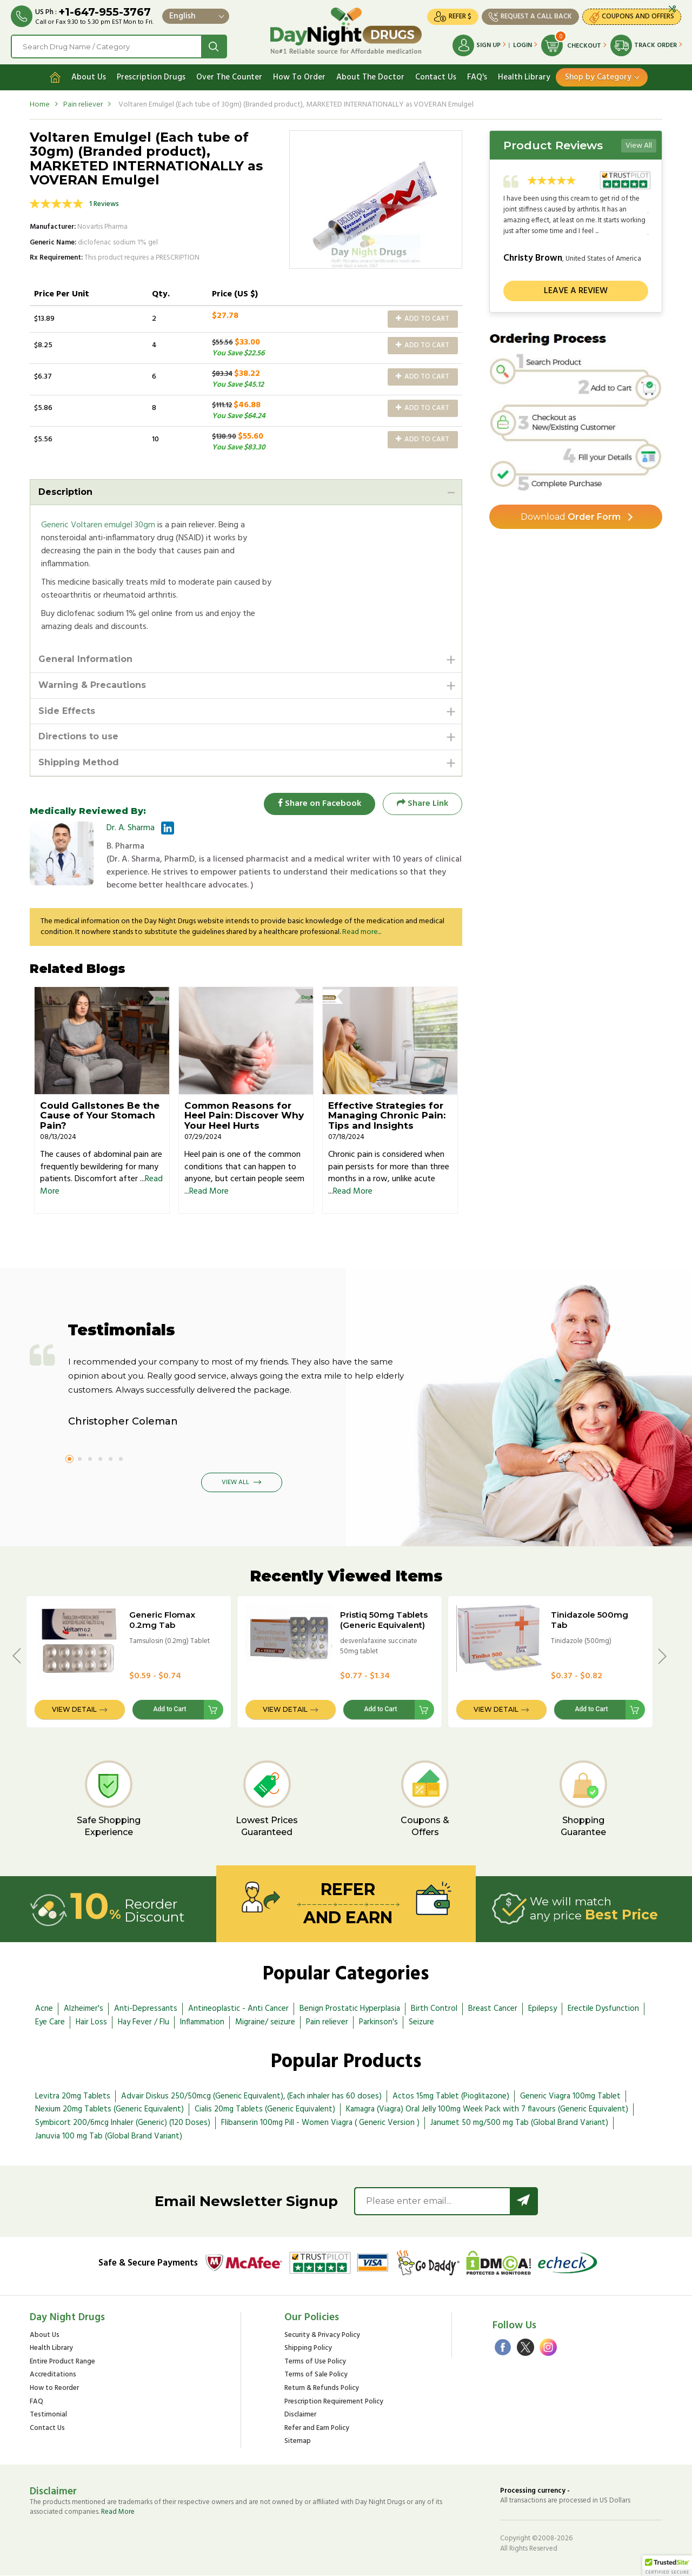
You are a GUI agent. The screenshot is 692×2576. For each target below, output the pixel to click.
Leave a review (576, 291)
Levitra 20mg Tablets (72, 2096)
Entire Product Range (62, 2363)
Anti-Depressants (145, 2008)
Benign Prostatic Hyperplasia (350, 2008)
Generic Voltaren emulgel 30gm (98, 525)
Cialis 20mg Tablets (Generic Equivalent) (265, 2109)
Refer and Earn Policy (316, 2428)
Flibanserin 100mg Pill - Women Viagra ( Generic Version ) (320, 2123)
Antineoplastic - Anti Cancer (238, 2008)
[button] (667, 2565)
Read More (209, 1192)
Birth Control (434, 2008)
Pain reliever (83, 104)
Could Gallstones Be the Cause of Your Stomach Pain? (99, 1115)
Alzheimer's (83, 2008)
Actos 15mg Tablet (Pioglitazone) (450, 2096)
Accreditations (53, 2375)
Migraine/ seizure (265, 2022)
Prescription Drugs (151, 77)
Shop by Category (598, 77)
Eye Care (50, 2022)
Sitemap (297, 2442)
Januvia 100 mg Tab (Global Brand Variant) (108, 2136)
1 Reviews (104, 204)
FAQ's (477, 77)
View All (639, 146)
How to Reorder (54, 2389)
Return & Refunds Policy (321, 2389)
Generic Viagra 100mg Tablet (570, 2096)
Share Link (422, 804)
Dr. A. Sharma (131, 828)
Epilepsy (542, 2008)
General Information (85, 659)
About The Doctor (370, 77)
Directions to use (78, 737)
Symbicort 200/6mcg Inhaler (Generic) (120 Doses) (122, 2123)
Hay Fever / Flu (143, 2022)
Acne (44, 2008)
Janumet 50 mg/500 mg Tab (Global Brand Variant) (519, 2123)
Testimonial (48, 2416)
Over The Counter (229, 77)
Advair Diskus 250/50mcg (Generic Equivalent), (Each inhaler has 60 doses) (251, 2096)
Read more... (361, 932)
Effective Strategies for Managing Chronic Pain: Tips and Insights (386, 1115)
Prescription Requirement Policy (333, 2402)
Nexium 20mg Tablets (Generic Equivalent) (109, 2109)
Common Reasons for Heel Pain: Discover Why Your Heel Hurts (244, 1115)
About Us (88, 77)
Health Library (524, 77)
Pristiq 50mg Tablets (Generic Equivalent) (384, 1620)
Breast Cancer (492, 2008)
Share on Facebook (319, 804)
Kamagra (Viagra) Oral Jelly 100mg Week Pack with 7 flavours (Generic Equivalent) (487, 2109)
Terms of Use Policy (315, 2363)
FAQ (36, 2402)
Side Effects (66, 711)
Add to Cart (422, 319)
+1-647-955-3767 (104, 11)
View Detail (74, 1710)
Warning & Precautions (92, 685)
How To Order (299, 77)
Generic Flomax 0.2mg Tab (162, 1620)
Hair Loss (91, 2022)
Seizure (421, 2022)
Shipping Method (78, 763)
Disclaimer (300, 2416)
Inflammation (202, 2022)
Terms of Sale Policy (316, 2375)
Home (40, 104)
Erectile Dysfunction (603, 2008)
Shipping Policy (308, 2349)
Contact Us (435, 77)
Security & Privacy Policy (322, 2335)
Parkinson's (378, 2022)
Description (65, 492)
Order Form (571, 517)
